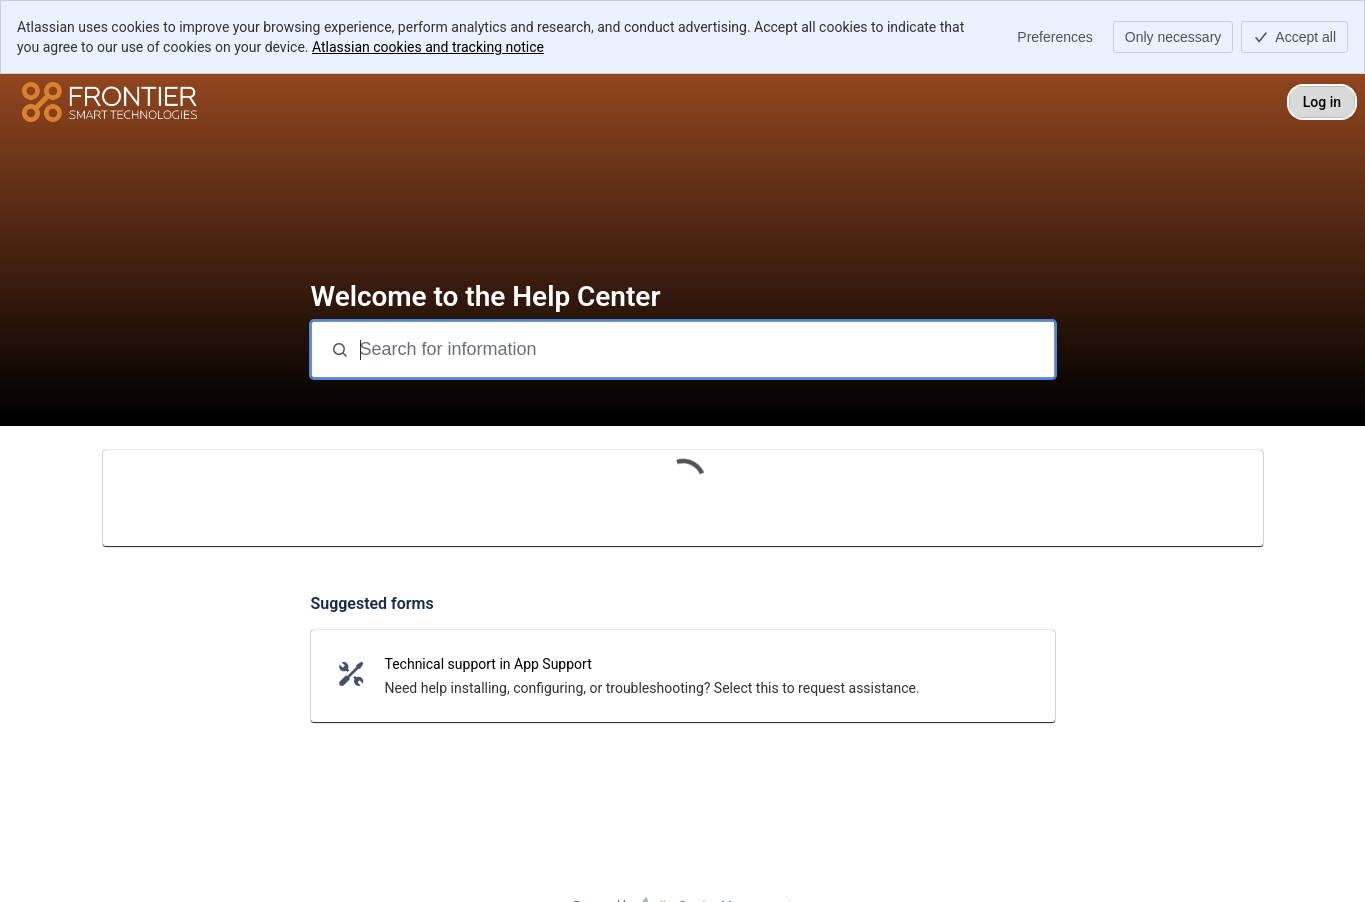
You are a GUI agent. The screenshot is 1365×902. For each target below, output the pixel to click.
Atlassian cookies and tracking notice (428, 47)
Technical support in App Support (488, 664)
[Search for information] (705, 349)
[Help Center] (109, 102)
